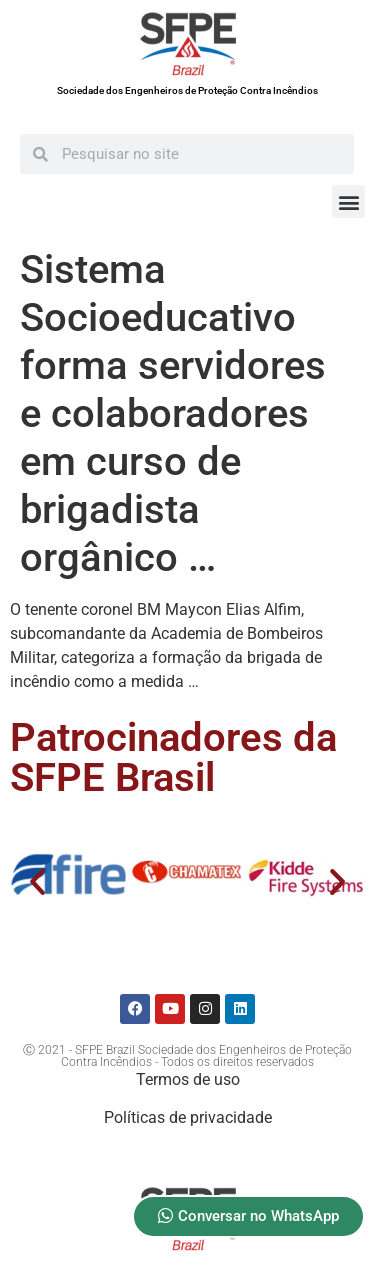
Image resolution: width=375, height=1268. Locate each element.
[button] (348, 201)
